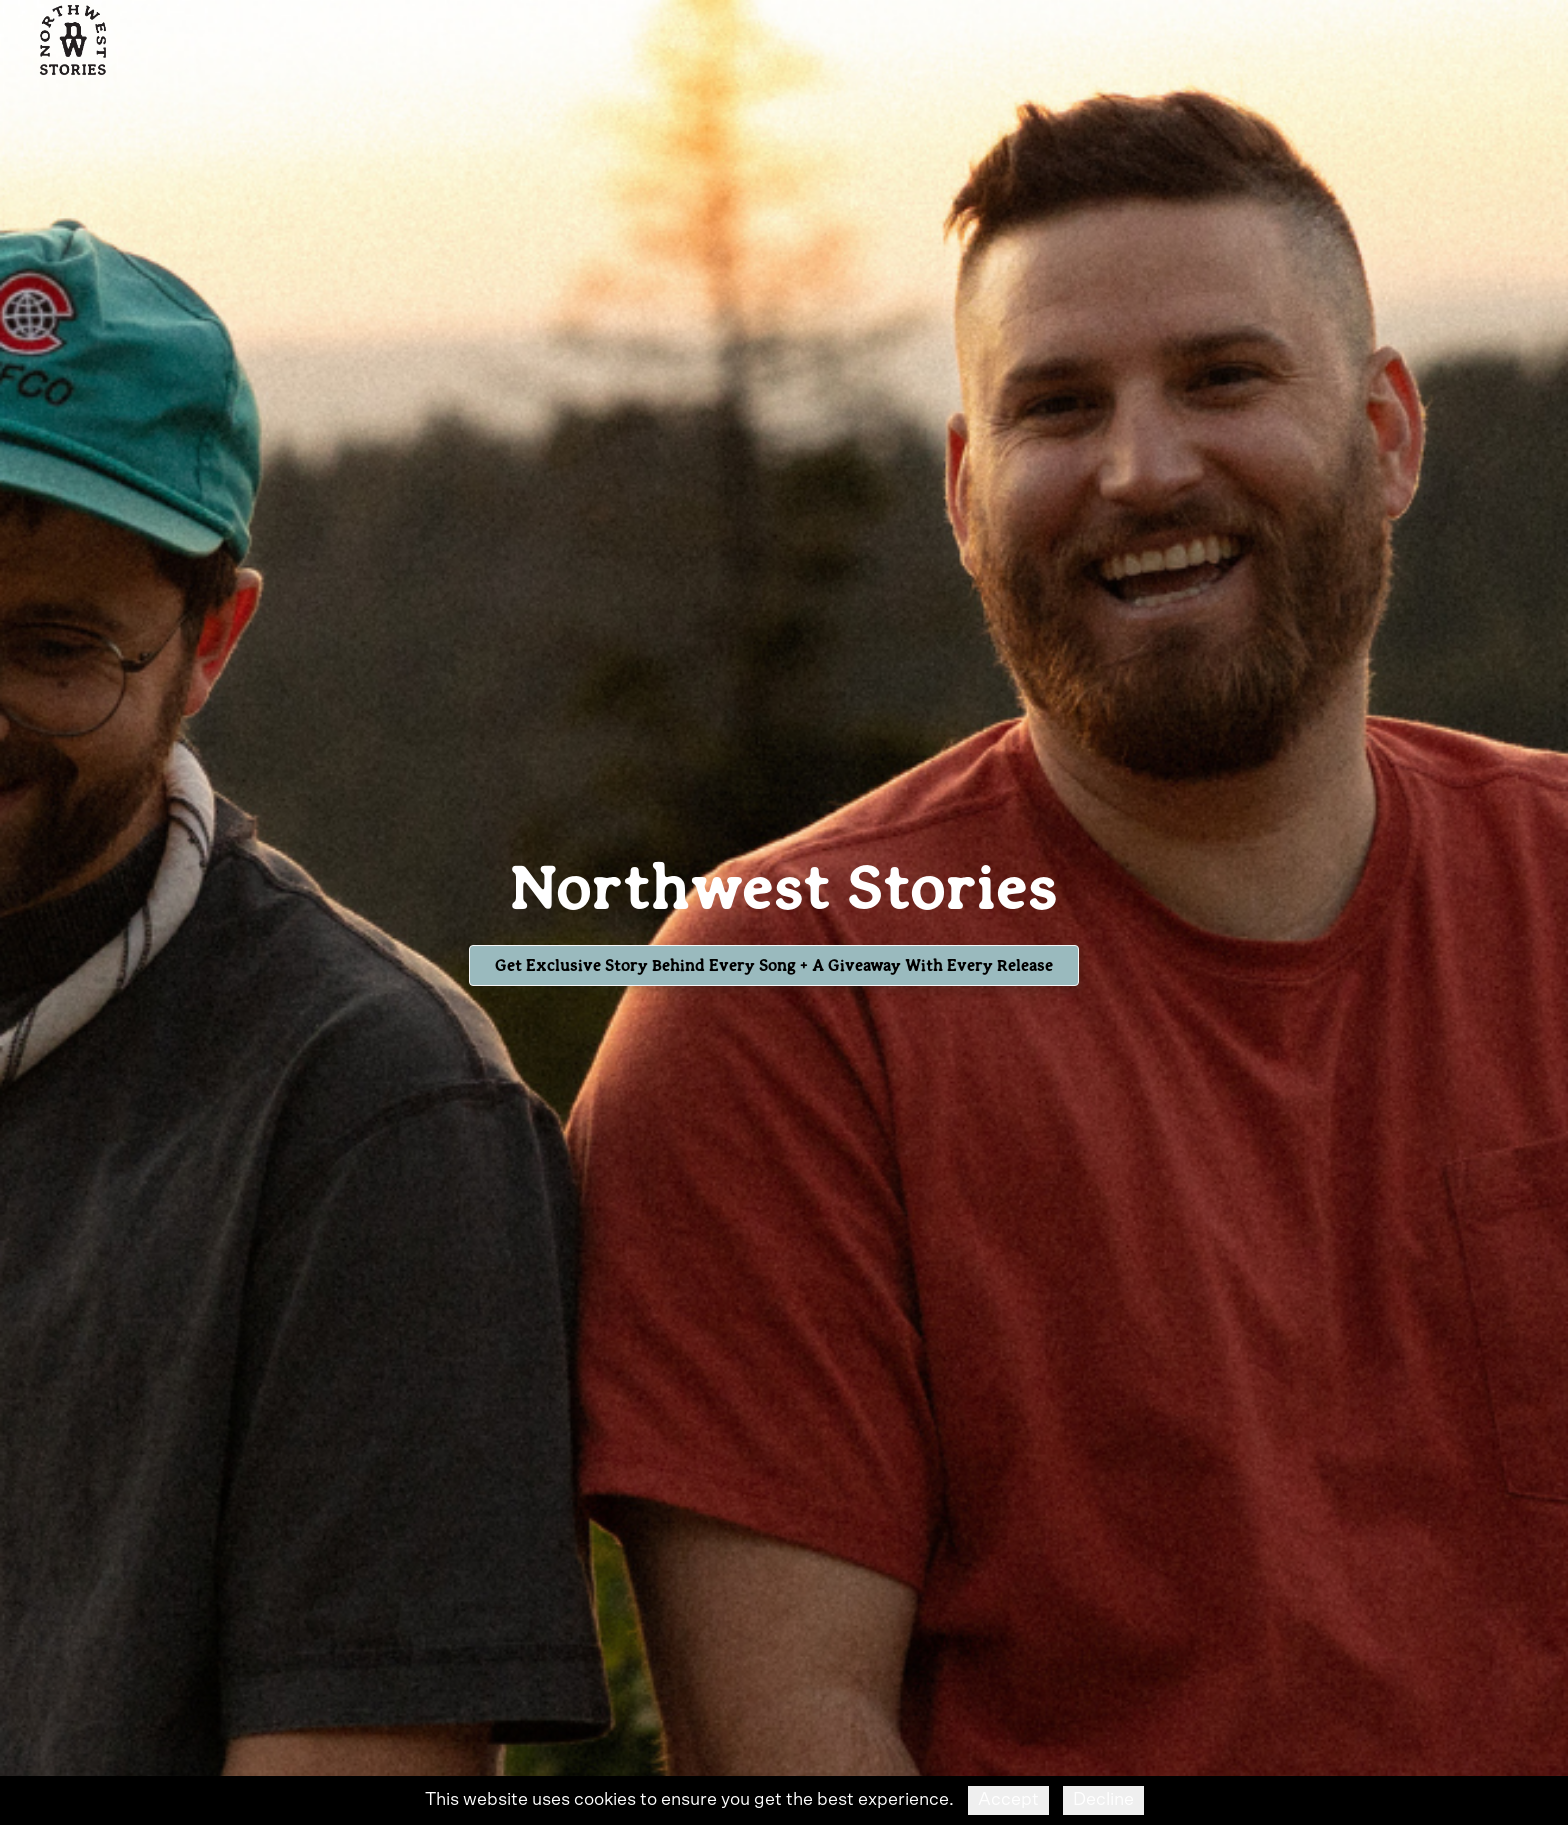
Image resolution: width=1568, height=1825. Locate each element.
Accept (1008, 1800)
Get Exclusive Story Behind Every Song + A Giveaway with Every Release (774, 965)
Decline (1103, 1800)
